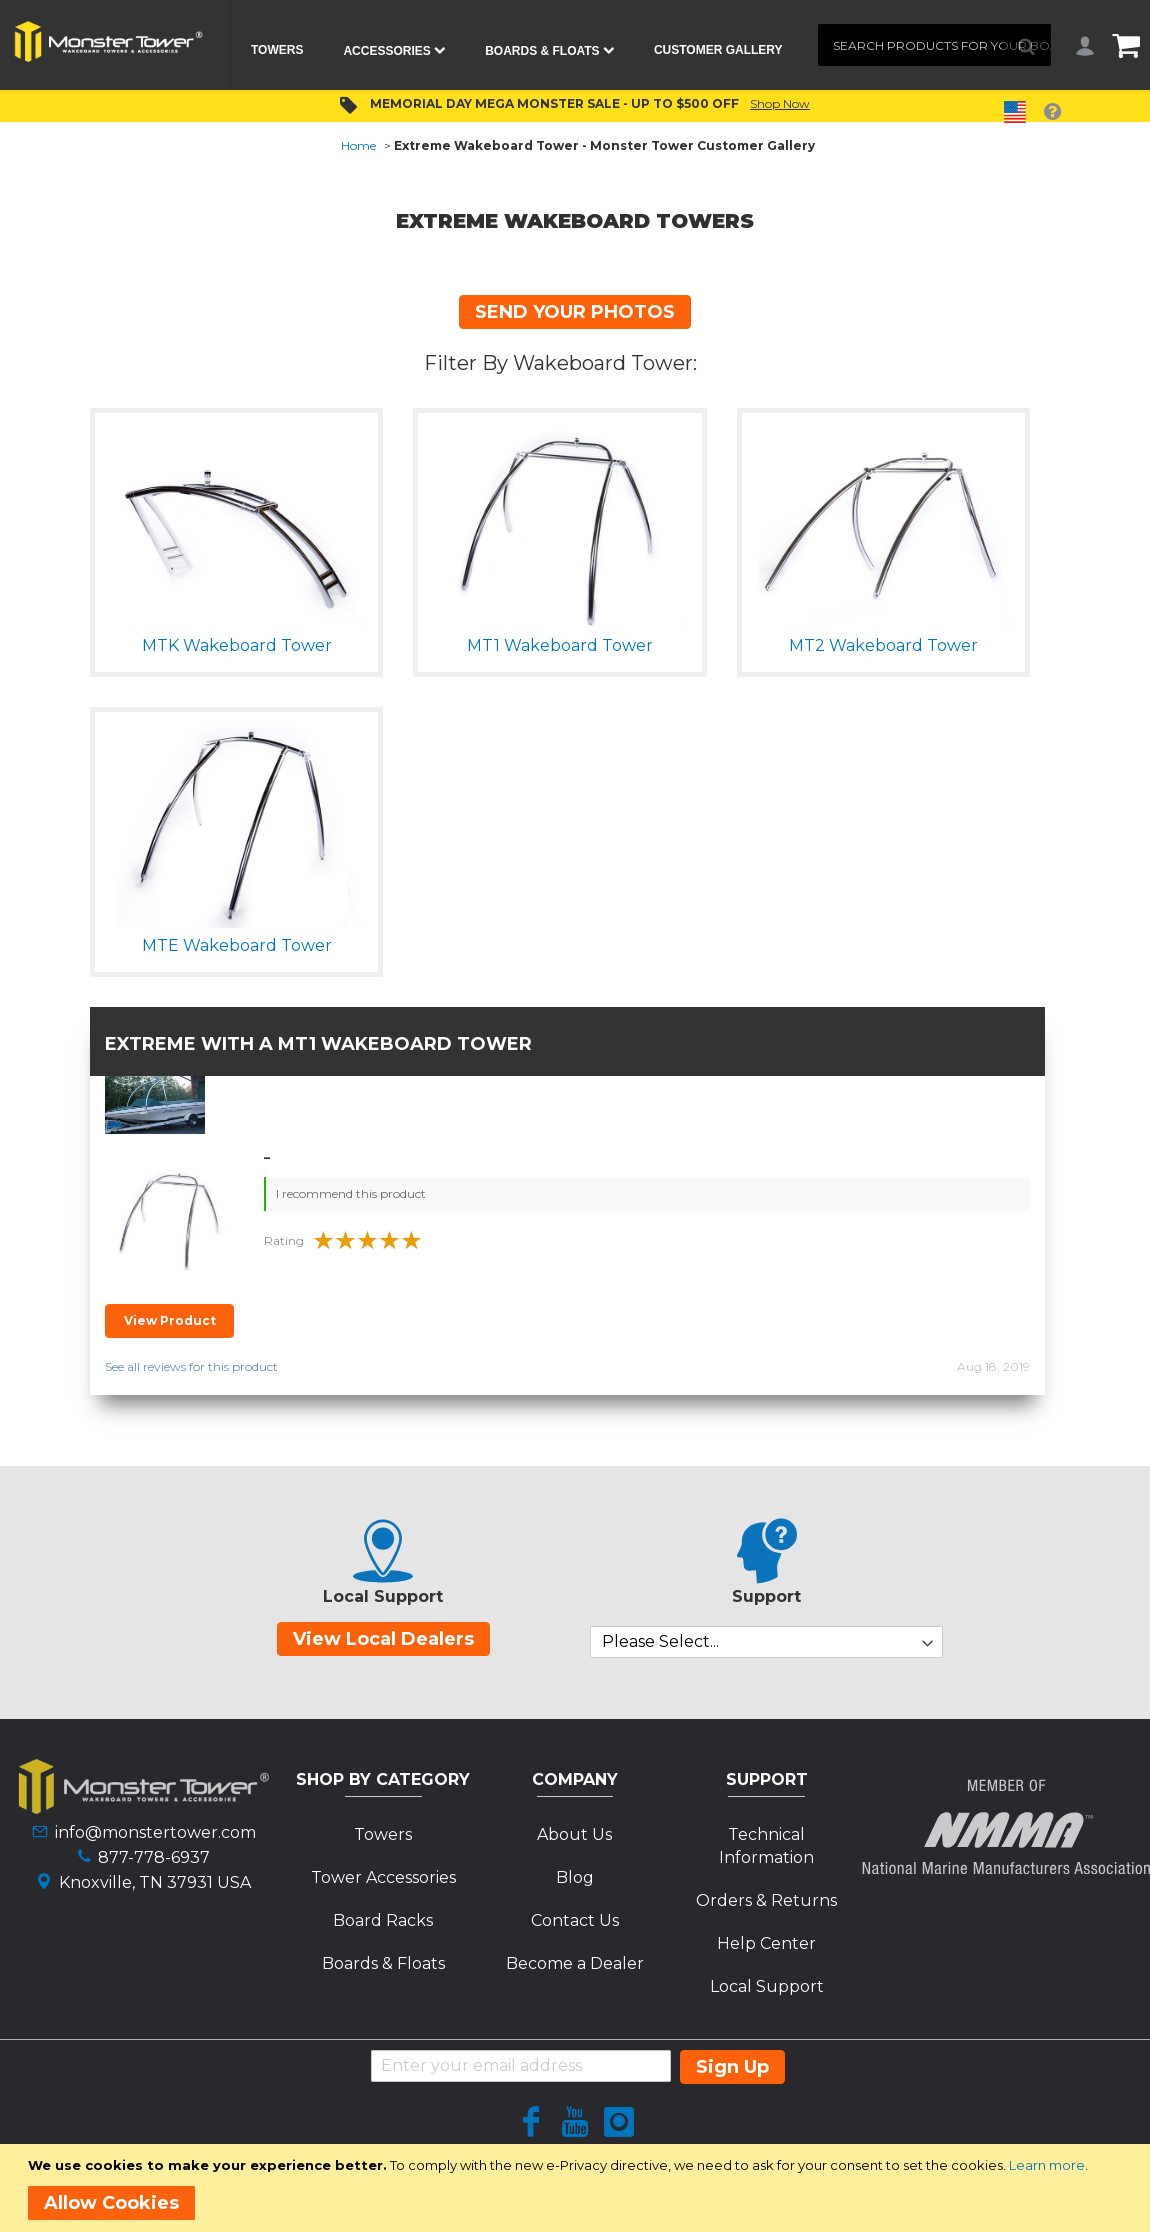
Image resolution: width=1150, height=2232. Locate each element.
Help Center (766, 1943)
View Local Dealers (383, 1639)
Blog (575, 1877)
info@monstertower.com (155, 1832)
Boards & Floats (383, 1963)
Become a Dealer (575, 1963)
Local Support (767, 1986)
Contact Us (575, 1920)
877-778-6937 (154, 1857)
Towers (383, 1834)
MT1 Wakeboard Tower (405, 1044)
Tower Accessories (383, 1877)
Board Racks (383, 1920)
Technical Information (766, 1846)
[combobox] (934, 45)
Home (358, 145)
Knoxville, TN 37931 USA (155, 1882)
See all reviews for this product (191, 1366)
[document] (578, 2188)
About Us (574, 1834)
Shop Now (780, 103)
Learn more (1047, 2165)
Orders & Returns (766, 1900)
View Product (170, 1320)
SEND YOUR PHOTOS (575, 312)
